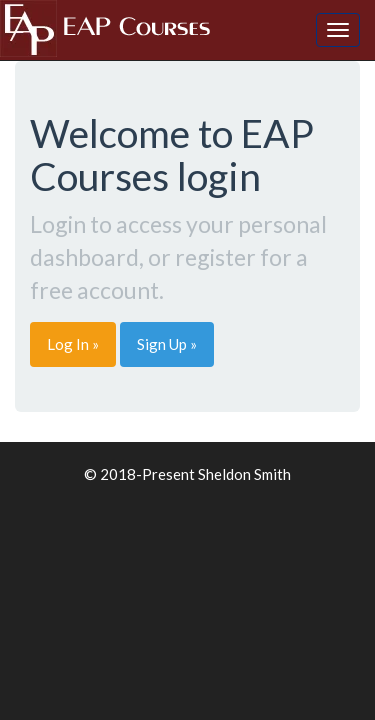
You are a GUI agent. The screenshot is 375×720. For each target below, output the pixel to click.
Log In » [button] (73, 344)
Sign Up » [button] (167, 344)
